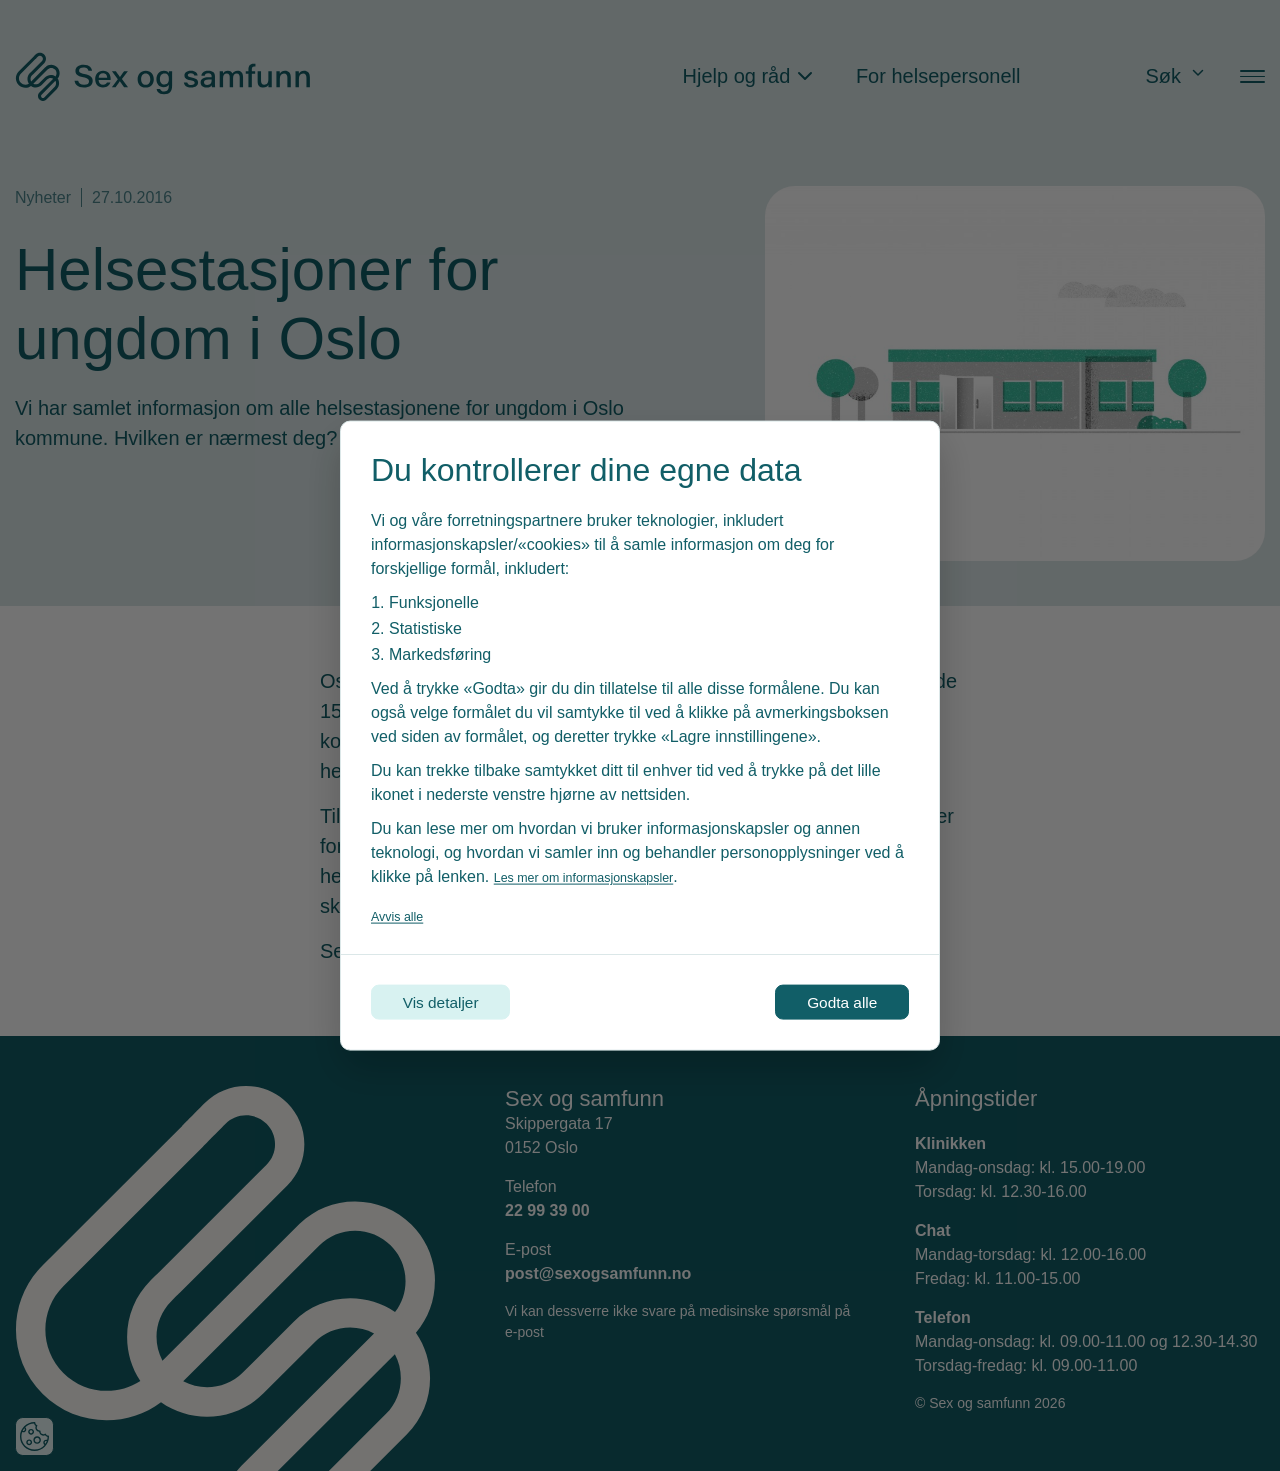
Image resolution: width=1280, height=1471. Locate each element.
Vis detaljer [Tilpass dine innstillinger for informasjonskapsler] (461, 1002)
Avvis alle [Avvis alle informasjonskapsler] (404, 909)
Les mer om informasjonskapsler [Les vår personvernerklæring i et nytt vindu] (609, 870)
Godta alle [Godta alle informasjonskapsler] (822, 1002)
